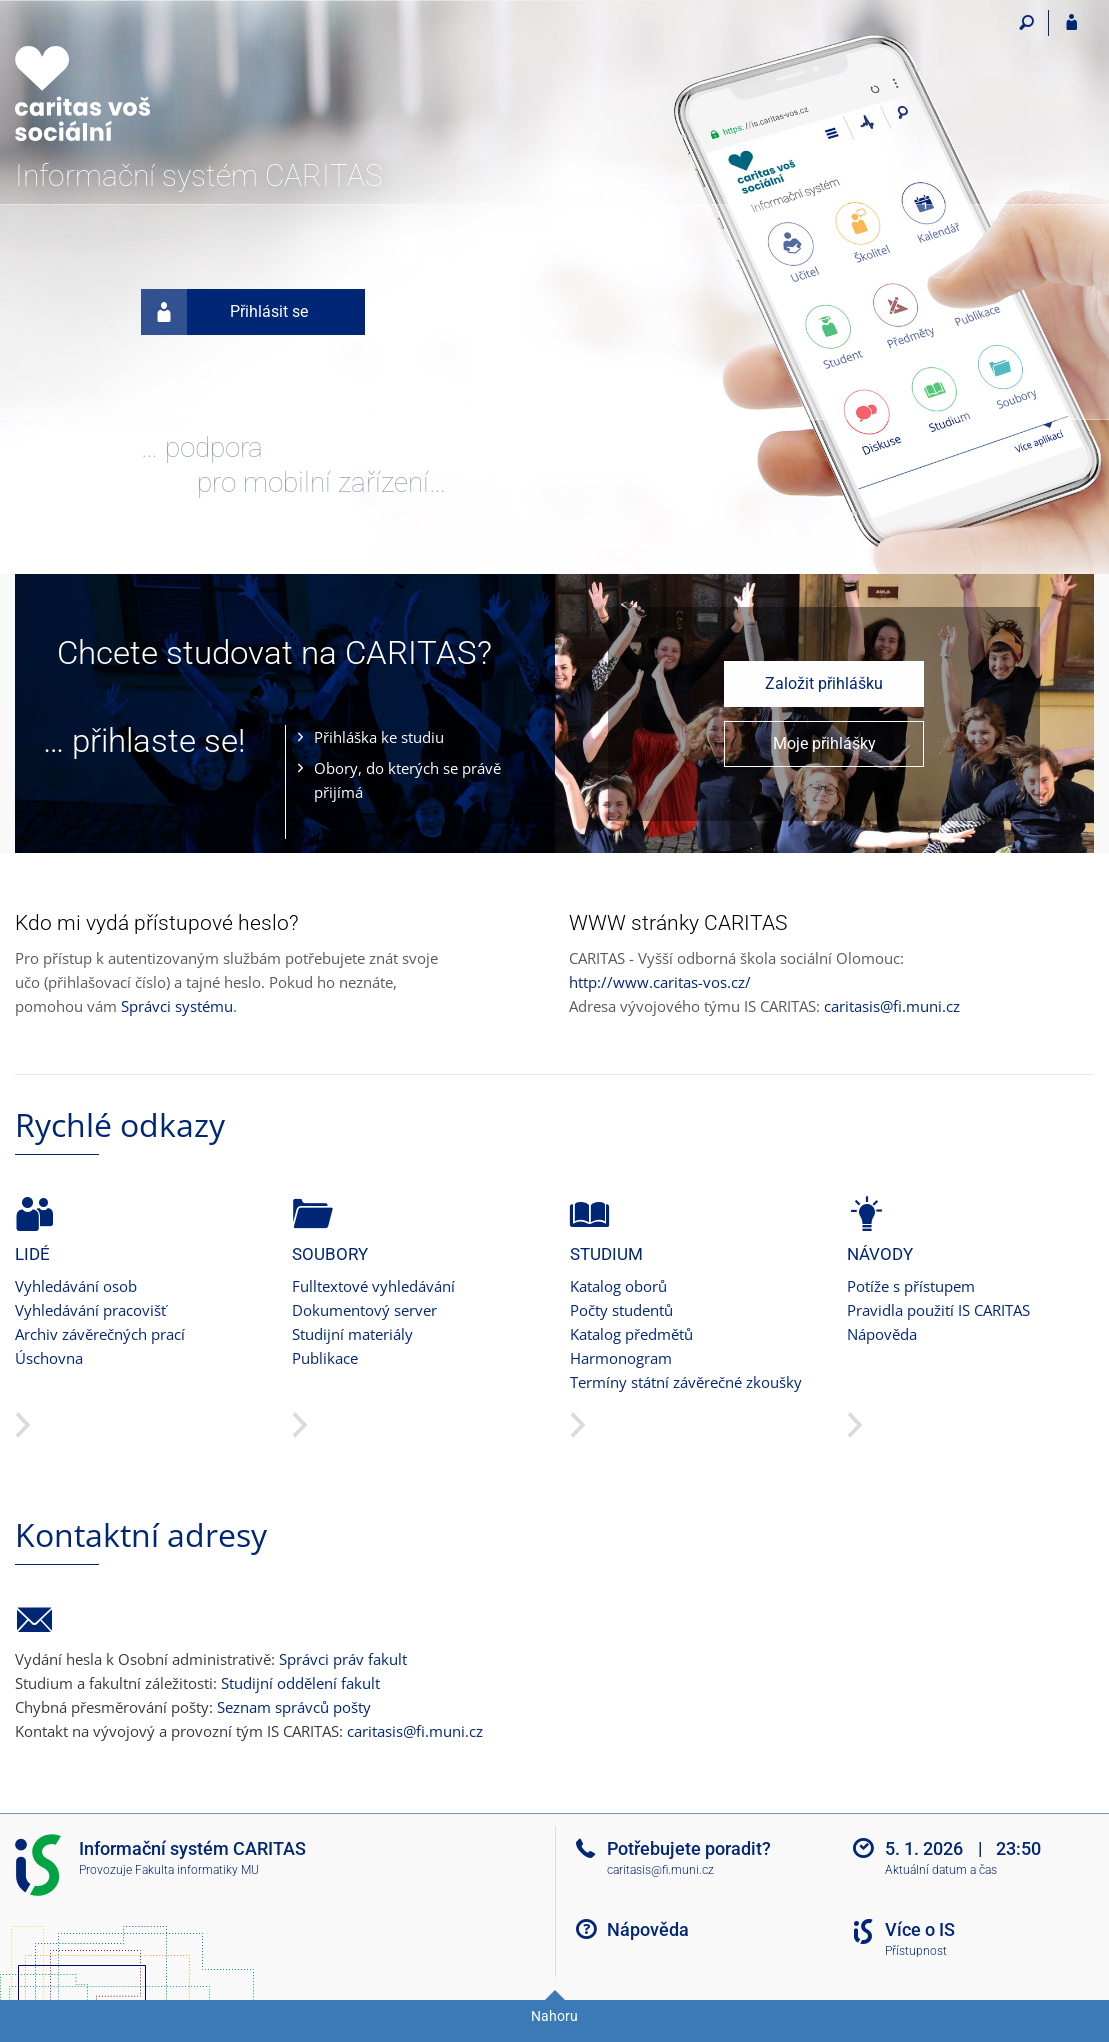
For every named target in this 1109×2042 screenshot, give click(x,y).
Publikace (325, 1358)
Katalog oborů (618, 1286)
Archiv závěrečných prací (100, 1334)
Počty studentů (621, 1310)
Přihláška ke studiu (379, 737)
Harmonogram (621, 1358)
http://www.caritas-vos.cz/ (660, 982)
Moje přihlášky (824, 743)
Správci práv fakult (343, 1659)
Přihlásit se (224, 312)
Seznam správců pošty (294, 1707)
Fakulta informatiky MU (197, 1870)
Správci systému (177, 1006)
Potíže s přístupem (911, 1286)
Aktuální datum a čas (941, 1870)
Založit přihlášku (824, 683)
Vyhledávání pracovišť (90, 1310)
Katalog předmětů (631, 1334)
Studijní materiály (352, 1334)
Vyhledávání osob (76, 1286)
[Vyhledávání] (1026, 23)
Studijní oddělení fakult (300, 1683)
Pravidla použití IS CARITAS (938, 1310)
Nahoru (554, 2016)
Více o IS (920, 1929)
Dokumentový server (364, 1310)
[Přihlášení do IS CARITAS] (1071, 23)
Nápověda (882, 1334)
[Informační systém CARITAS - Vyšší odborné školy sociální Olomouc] (127, 81)
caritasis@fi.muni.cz (892, 1006)
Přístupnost (916, 1951)
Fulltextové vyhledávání (373, 1286)
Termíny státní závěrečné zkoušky (686, 1382)
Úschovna (49, 1358)
